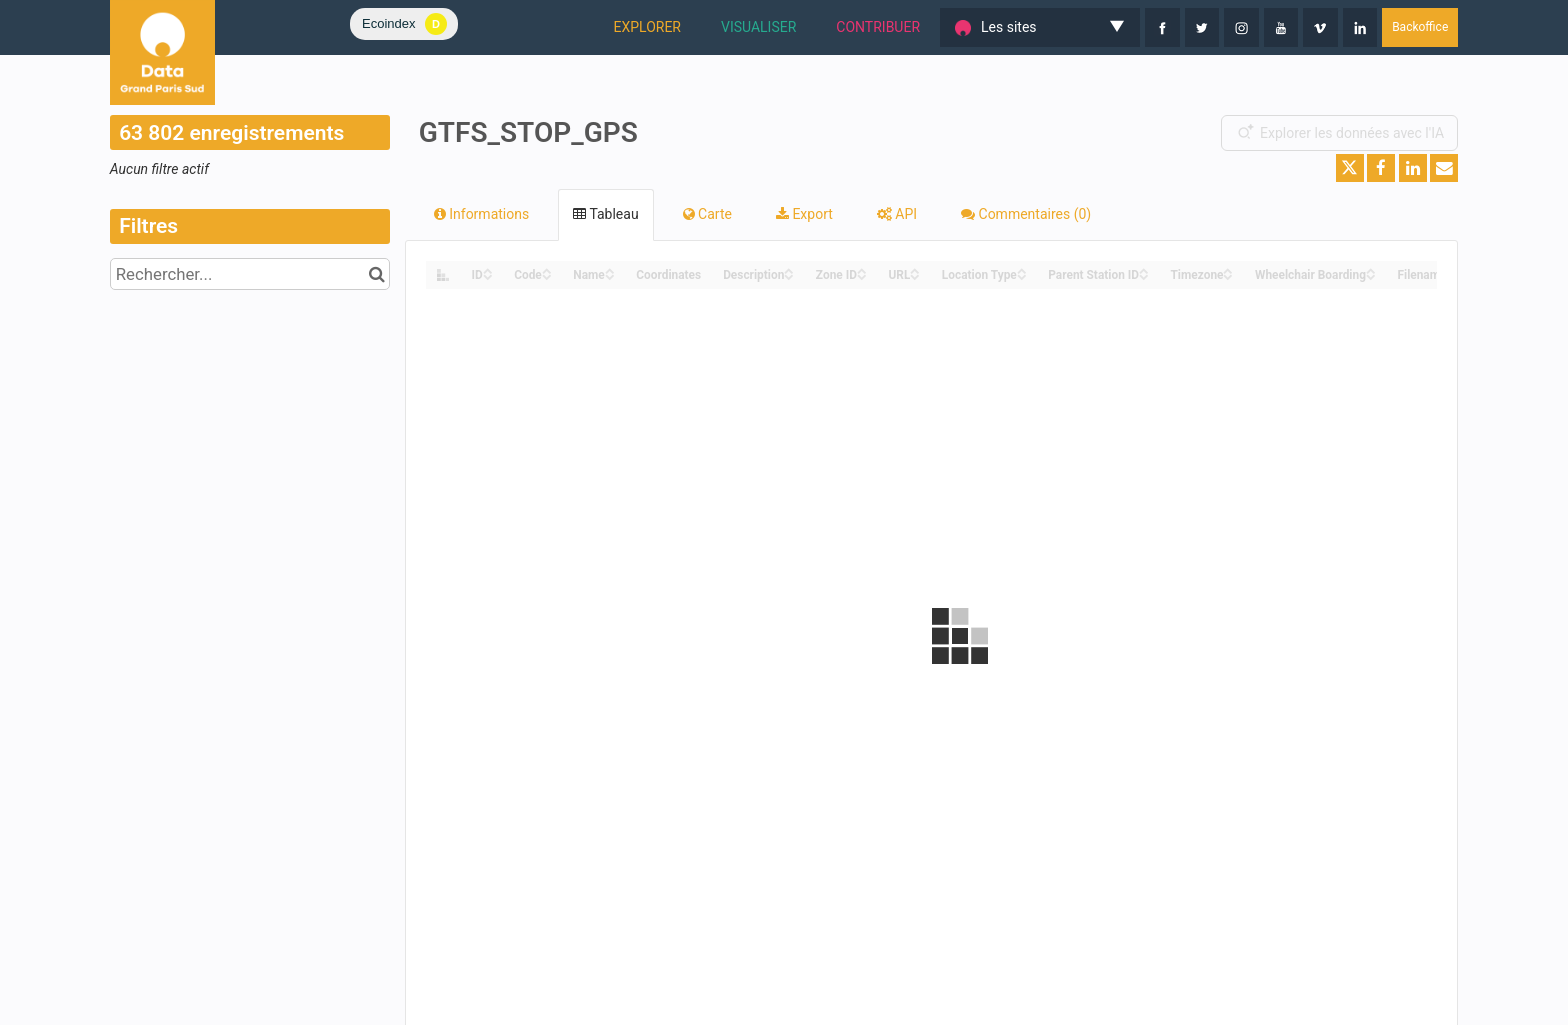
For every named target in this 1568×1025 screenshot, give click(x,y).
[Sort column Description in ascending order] (789, 269)
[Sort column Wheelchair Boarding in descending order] (1371, 275)
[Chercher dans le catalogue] (377, 274)
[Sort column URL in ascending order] (915, 269)
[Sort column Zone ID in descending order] (862, 275)
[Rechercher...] (250, 274)
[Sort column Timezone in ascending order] (1228, 269)
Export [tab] (804, 214)
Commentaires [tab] (1026, 214)
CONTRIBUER (878, 27)
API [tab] (897, 214)
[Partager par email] (1444, 168)
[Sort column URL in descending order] (915, 275)
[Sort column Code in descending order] (547, 275)
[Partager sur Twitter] (1350, 168)
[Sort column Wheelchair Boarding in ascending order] (1371, 269)
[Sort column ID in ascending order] (488, 269)
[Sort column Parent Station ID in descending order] (1144, 275)
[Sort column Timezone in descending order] (1228, 275)
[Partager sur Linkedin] (1413, 168)
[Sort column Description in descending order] (789, 275)
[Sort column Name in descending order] (610, 275)
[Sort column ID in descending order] (488, 275)
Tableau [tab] (605, 214)
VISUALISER (758, 27)
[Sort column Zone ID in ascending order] (862, 269)
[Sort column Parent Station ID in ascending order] (1144, 269)
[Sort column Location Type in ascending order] (1022, 269)
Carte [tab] (707, 214)
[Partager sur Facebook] (1381, 168)
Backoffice (1420, 27)
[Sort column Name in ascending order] (610, 269)
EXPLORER (647, 27)
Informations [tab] (481, 214)
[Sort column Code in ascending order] (547, 269)
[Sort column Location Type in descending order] (1022, 275)
